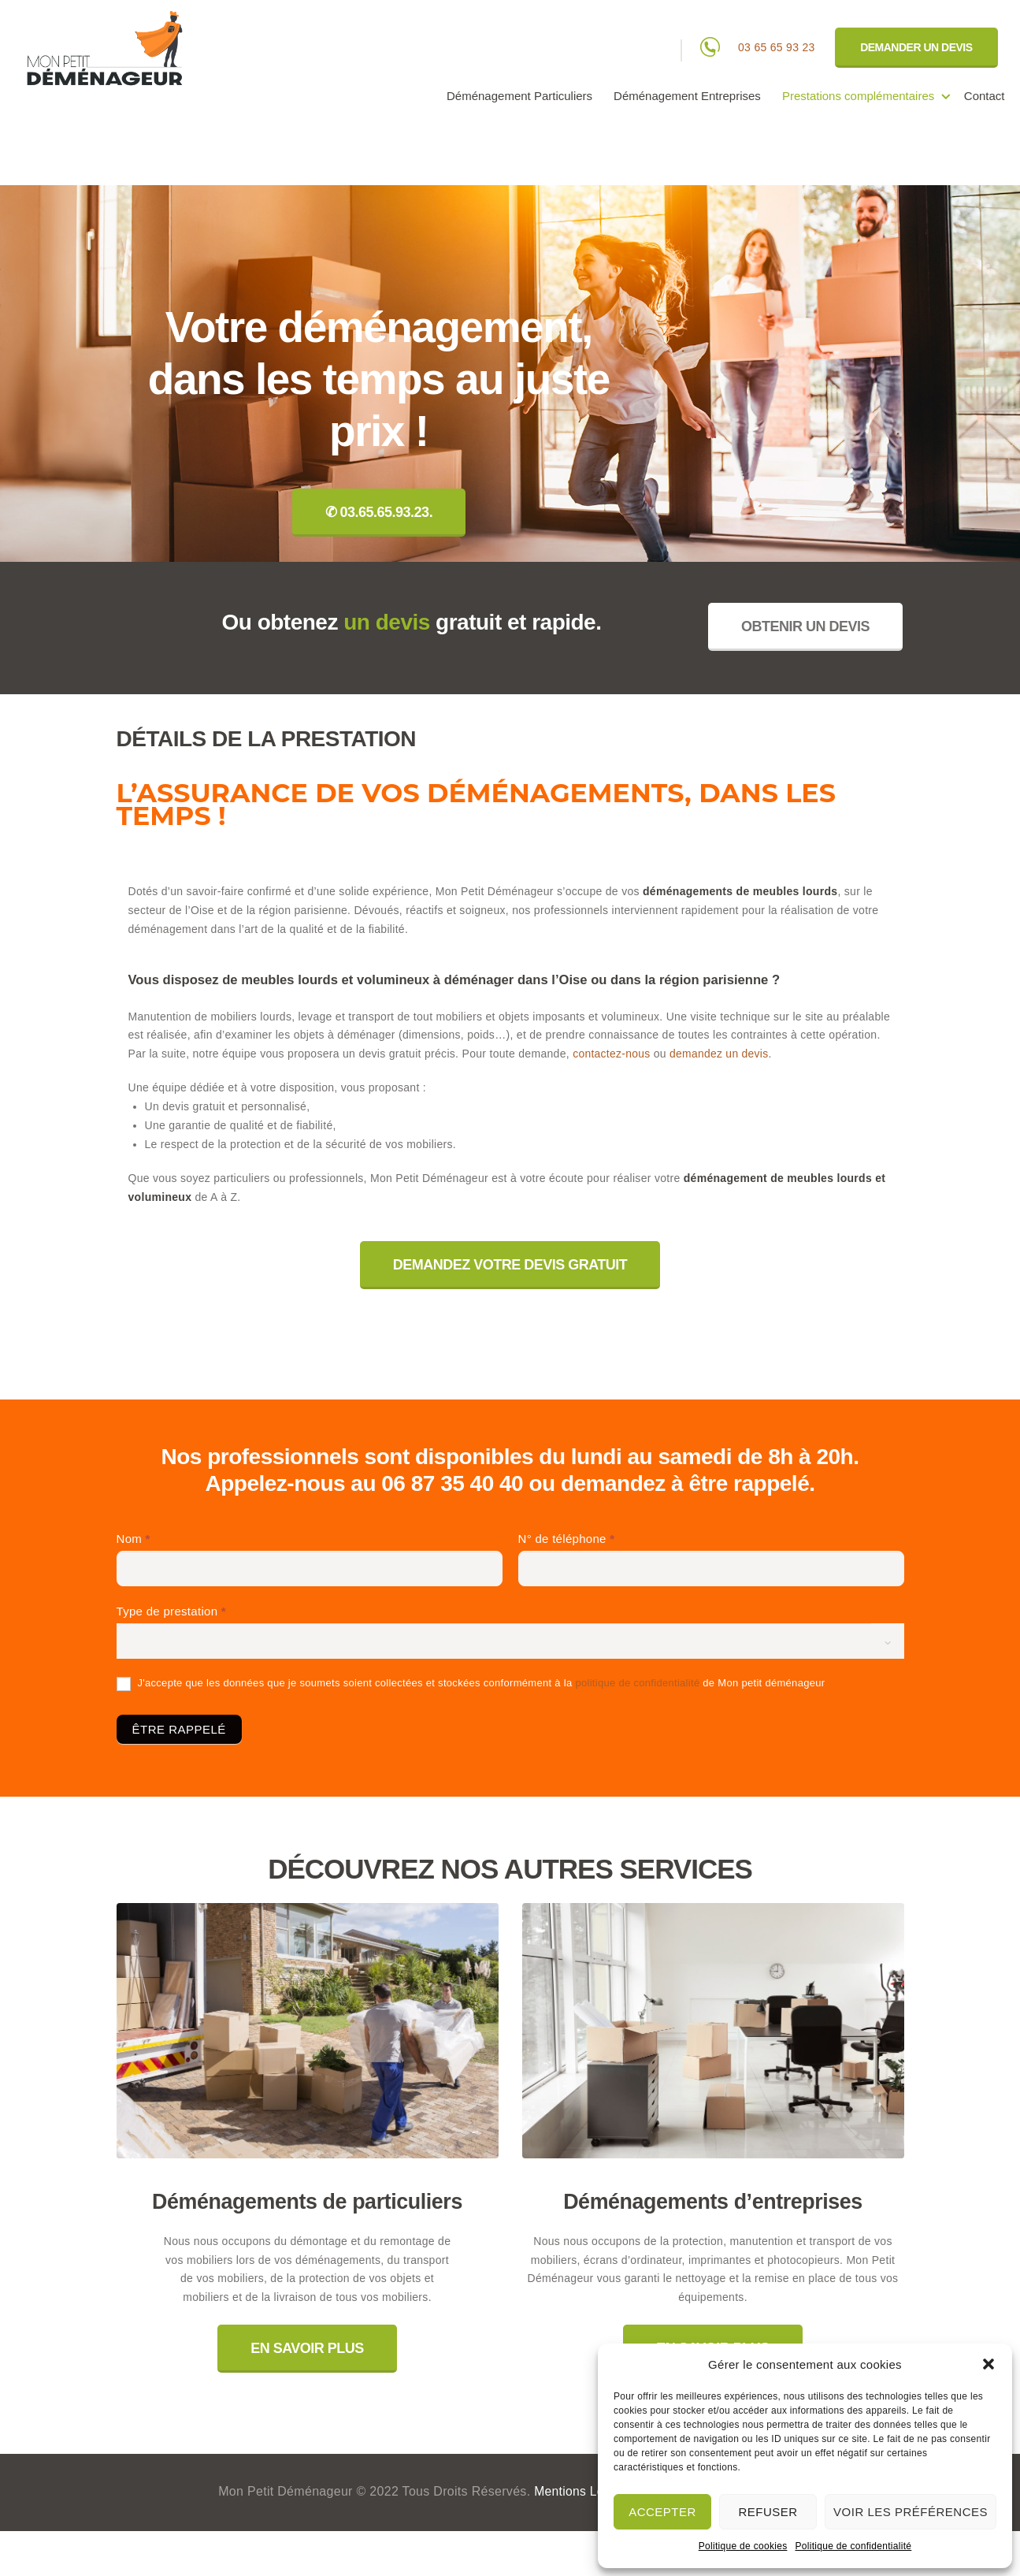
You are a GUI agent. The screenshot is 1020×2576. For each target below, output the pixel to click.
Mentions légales (583, 2492)
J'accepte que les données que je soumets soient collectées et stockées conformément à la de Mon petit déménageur (471, 1684)
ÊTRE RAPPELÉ (179, 1729)
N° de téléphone (566, 1538)
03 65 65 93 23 (776, 47)
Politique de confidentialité (853, 2546)
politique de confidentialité (637, 1683)
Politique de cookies (743, 2546)
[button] (988, 2364)
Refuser (767, 2511)
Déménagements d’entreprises (713, 2202)
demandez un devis (720, 1053)
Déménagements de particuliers (308, 2202)
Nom (133, 1538)
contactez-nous (612, 1053)
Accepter (662, 2511)
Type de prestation (171, 1611)
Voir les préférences (910, 2511)
